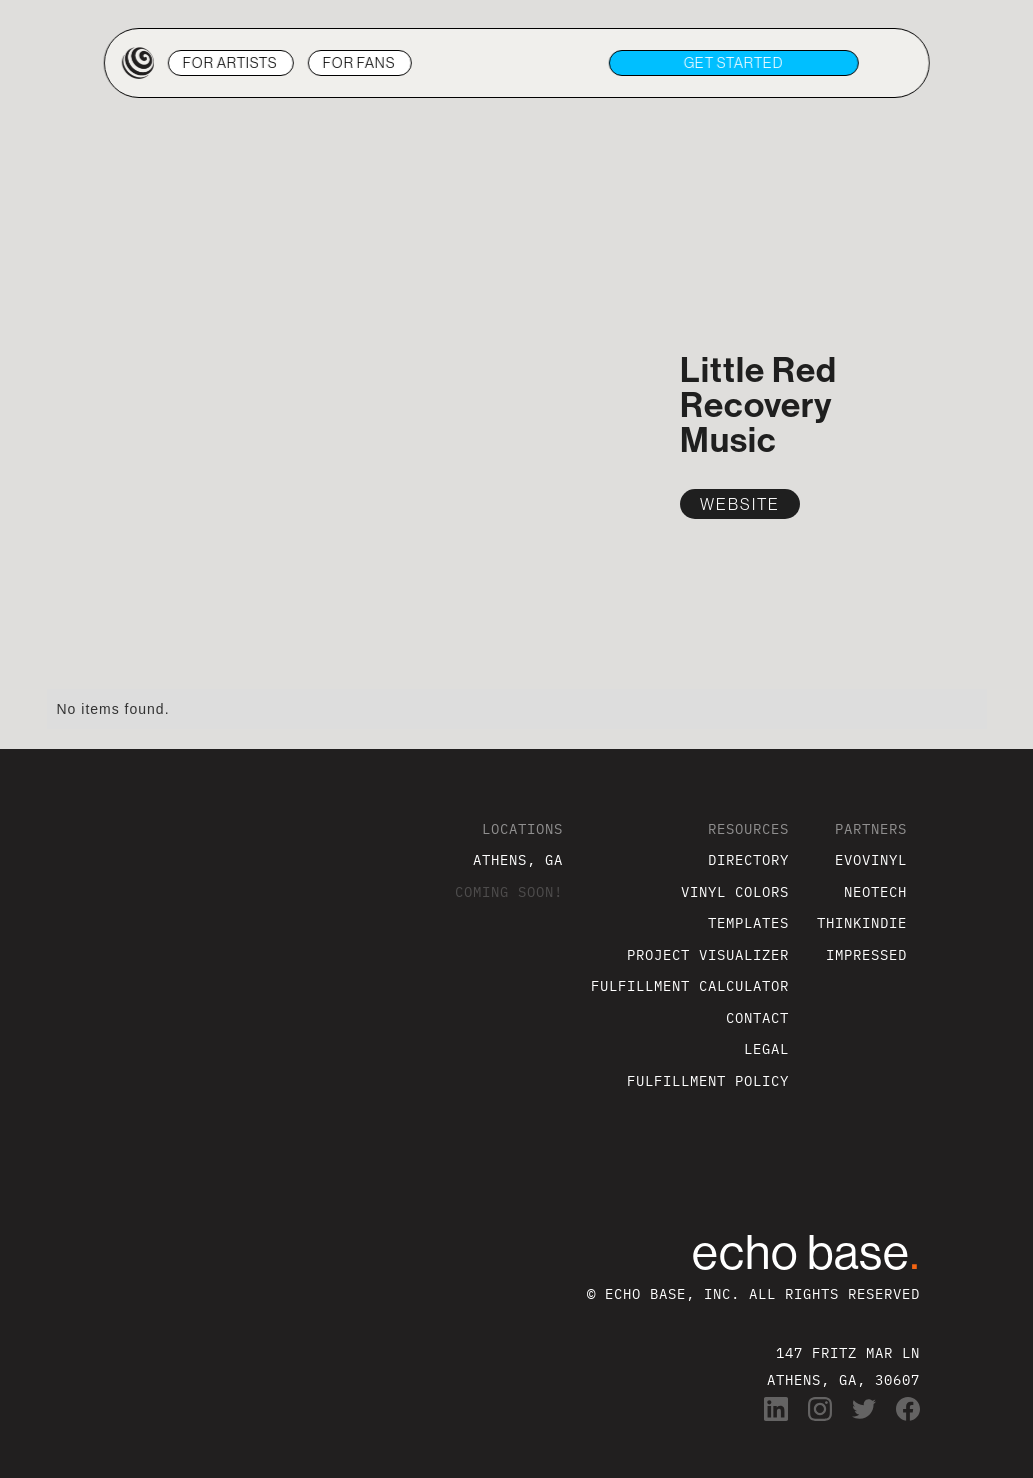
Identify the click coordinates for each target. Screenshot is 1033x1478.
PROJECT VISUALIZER (708, 954)
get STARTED (734, 63)
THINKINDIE (862, 922)
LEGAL (766, 1048)
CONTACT (757, 1017)
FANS (359, 63)
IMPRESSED (866, 954)
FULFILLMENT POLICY (708, 1080)
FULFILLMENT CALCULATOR (690, 985)
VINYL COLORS (735, 891)
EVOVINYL (871, 859)
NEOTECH (875, 891)
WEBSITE (740, 504)
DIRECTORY (748, 859)
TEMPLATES (748, 922)
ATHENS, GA (518, 859)
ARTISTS (230, 63)
